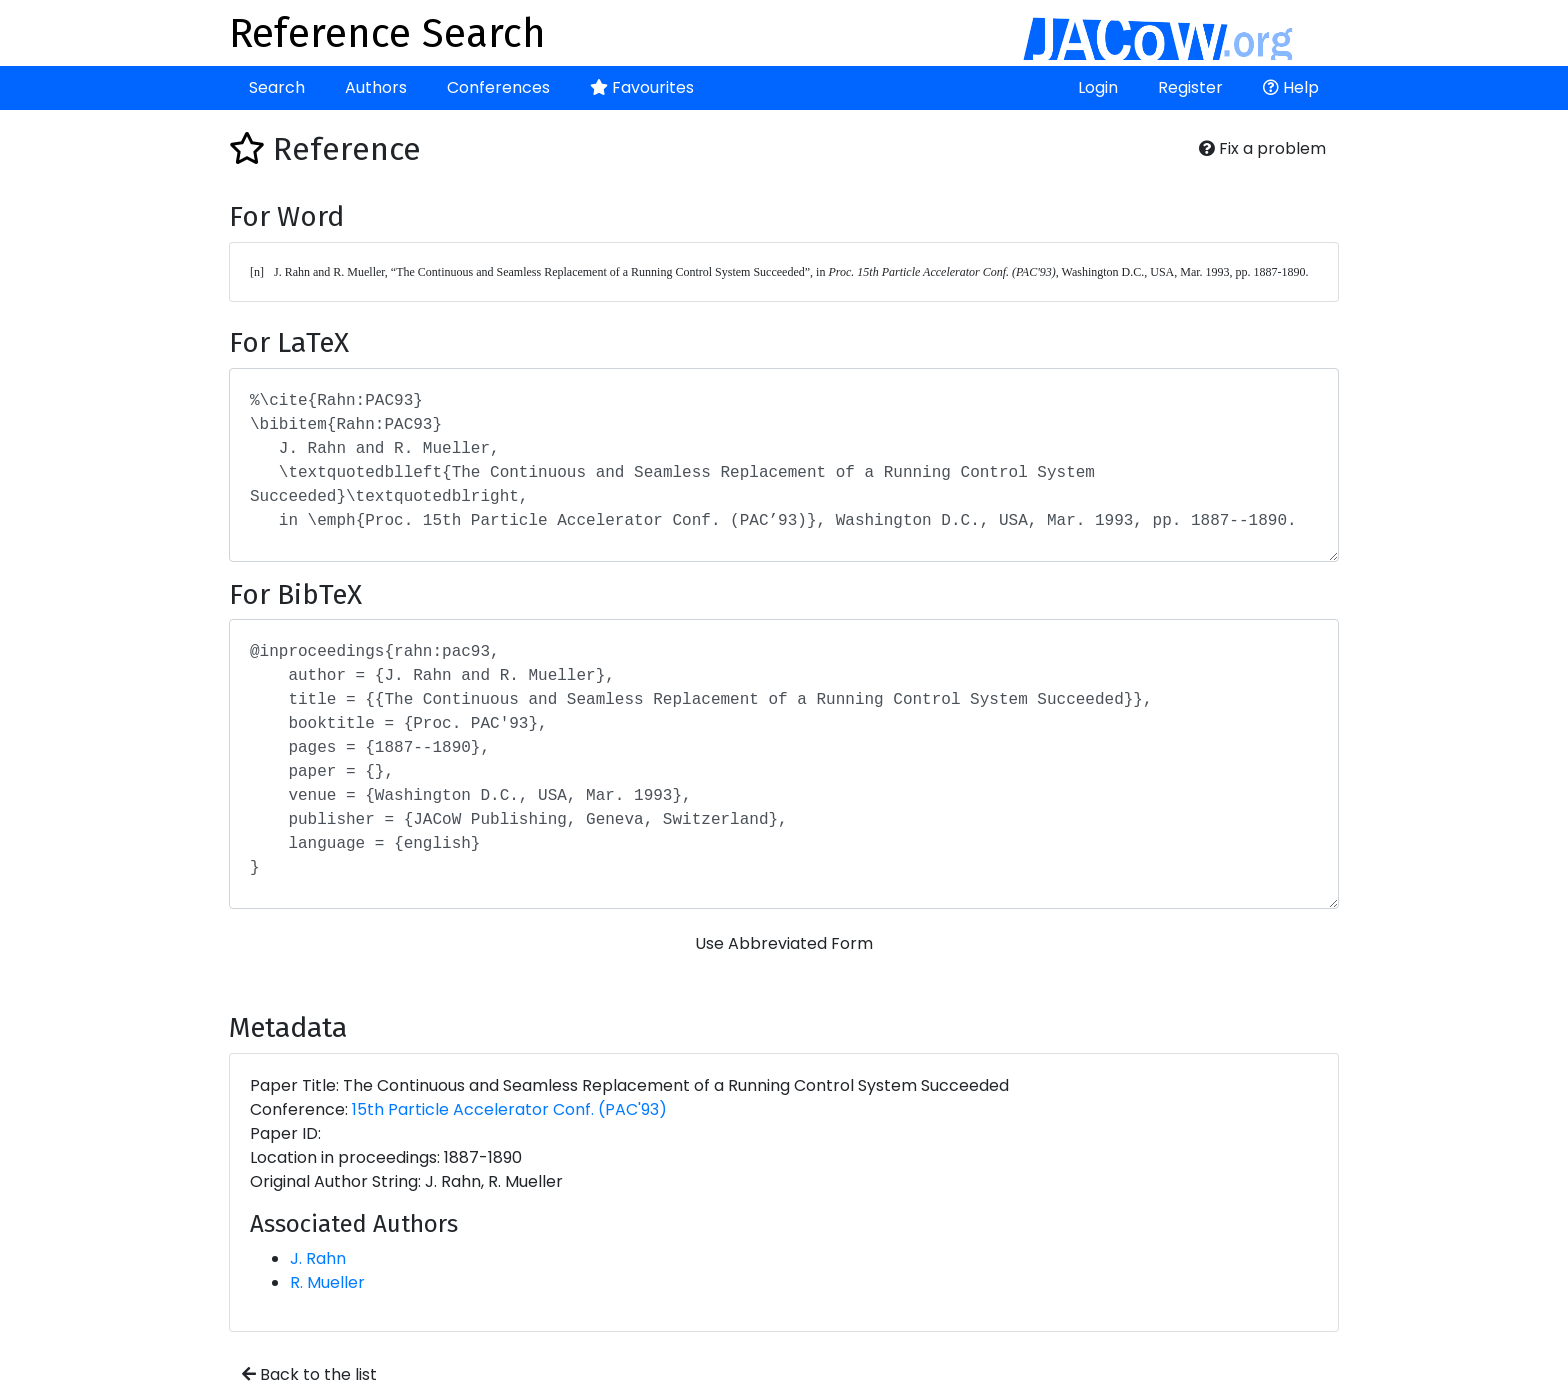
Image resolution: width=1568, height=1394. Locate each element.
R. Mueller (327, 1282)
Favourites (642, 87)
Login (1098, 87)
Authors (376, 87)
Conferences (498, 87)
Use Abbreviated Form (784, 943)
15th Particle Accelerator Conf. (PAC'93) (509, 1109)
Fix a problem (1262, 148)
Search (277, 87)
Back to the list (309, 1374)
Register (1190, 87)
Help (1291, 87)
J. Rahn (318, 1258)
